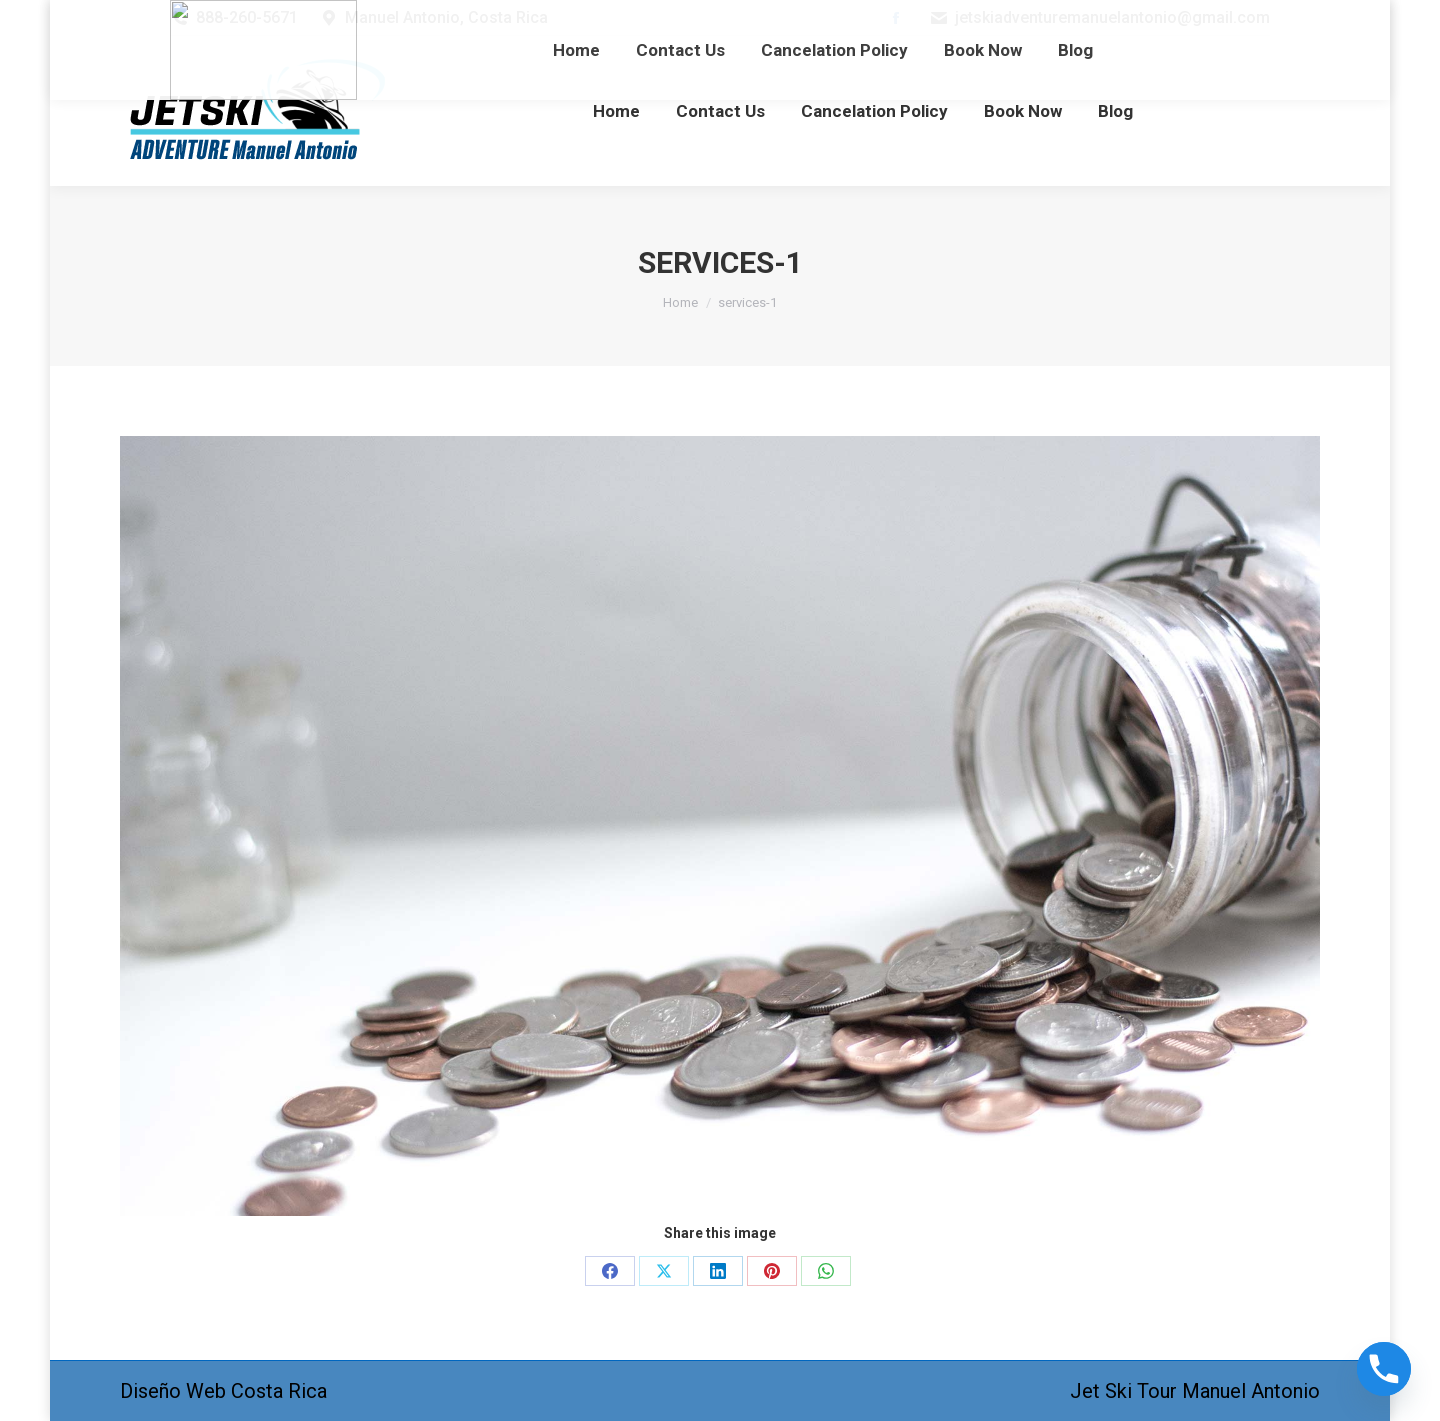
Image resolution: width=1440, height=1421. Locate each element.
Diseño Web (173, 1391)
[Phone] (1384, 1369)
